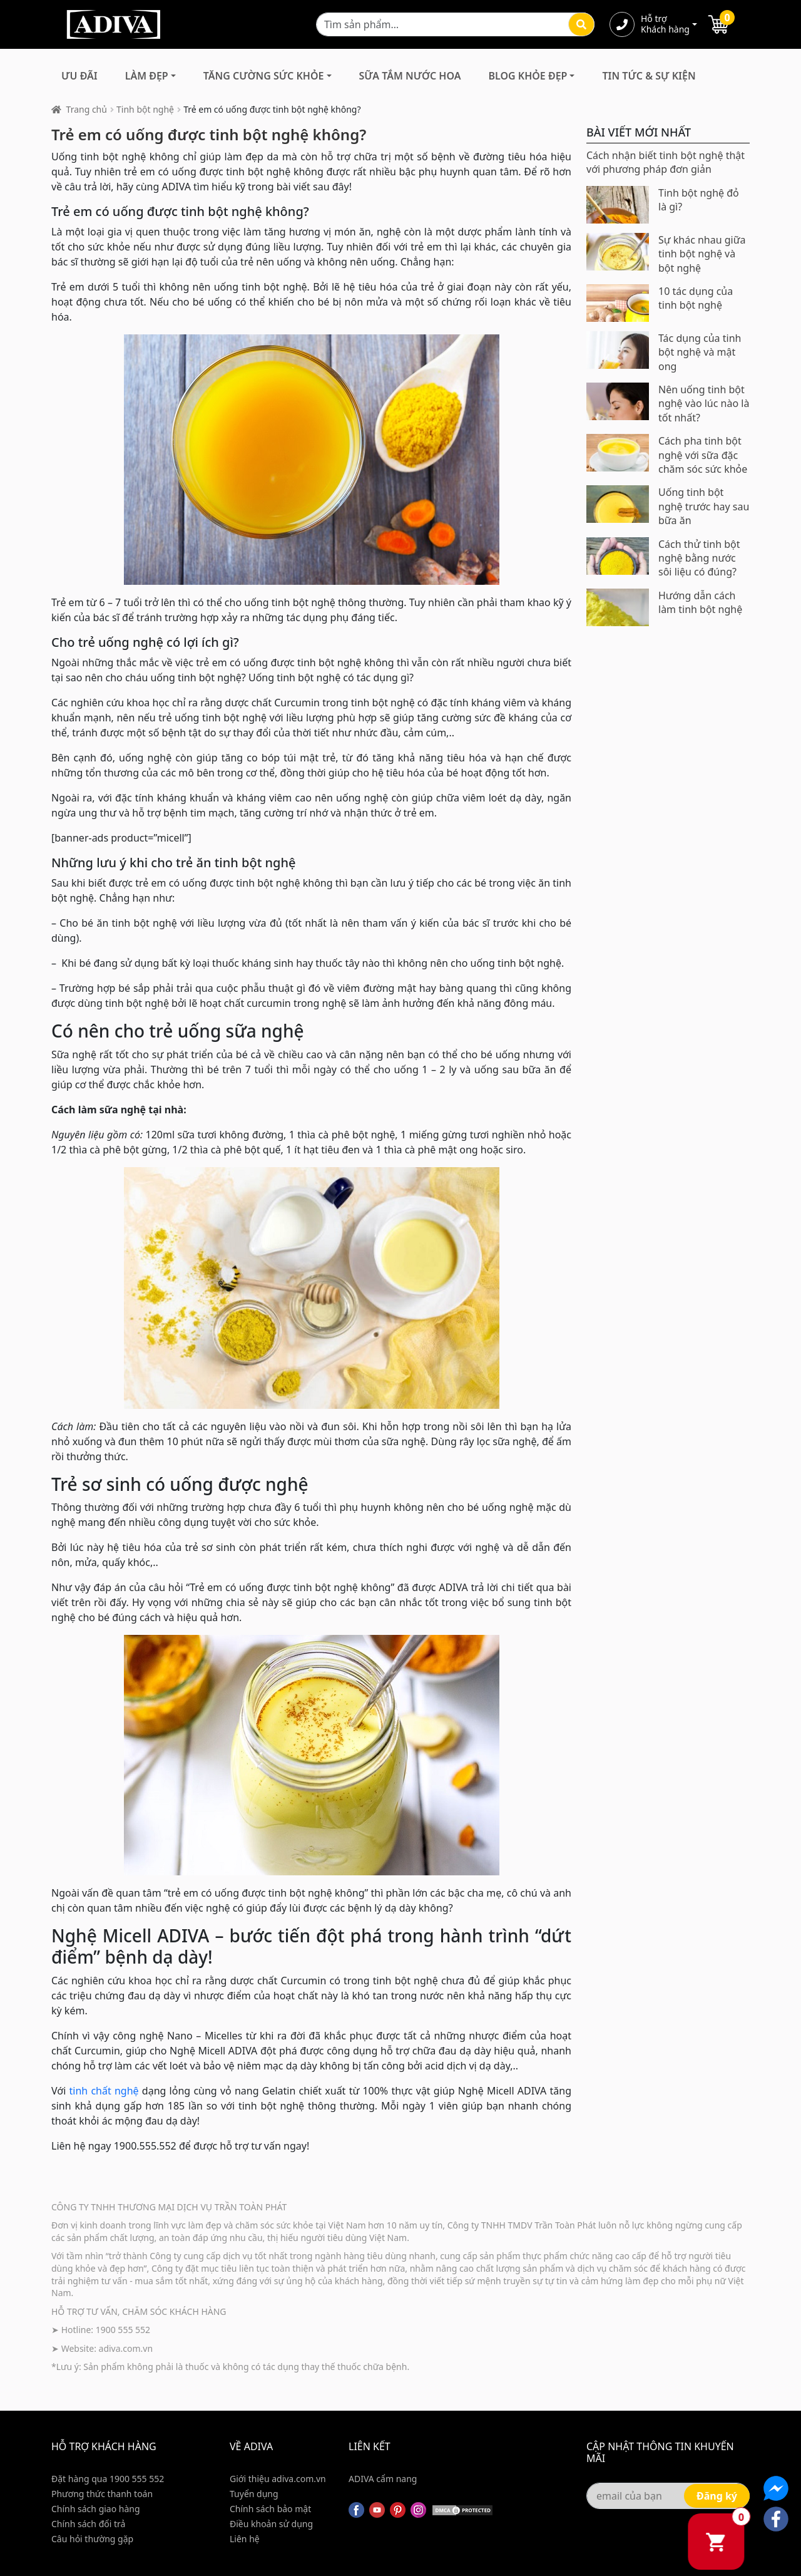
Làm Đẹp (146, 76)
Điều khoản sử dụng (271, 2524)
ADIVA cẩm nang (383, 2479)
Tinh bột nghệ (145, 109)
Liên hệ (245, 2539)
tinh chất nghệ (104, 2091)
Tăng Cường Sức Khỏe (263, 76)
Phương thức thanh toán (102, 2494)
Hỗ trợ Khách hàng (665, 24)
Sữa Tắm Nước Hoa (410, 76)
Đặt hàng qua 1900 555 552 (107, 2479)
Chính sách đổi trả (88, 2524)
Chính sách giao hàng (95, 2509)
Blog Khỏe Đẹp (527, 76)
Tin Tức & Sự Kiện (648, 76)
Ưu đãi (79, 76)
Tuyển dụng (254, 2494)
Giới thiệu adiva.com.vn (278, 2479)
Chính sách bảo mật (270, 2509)
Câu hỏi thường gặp (92, 2539)
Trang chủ (86, 109)
